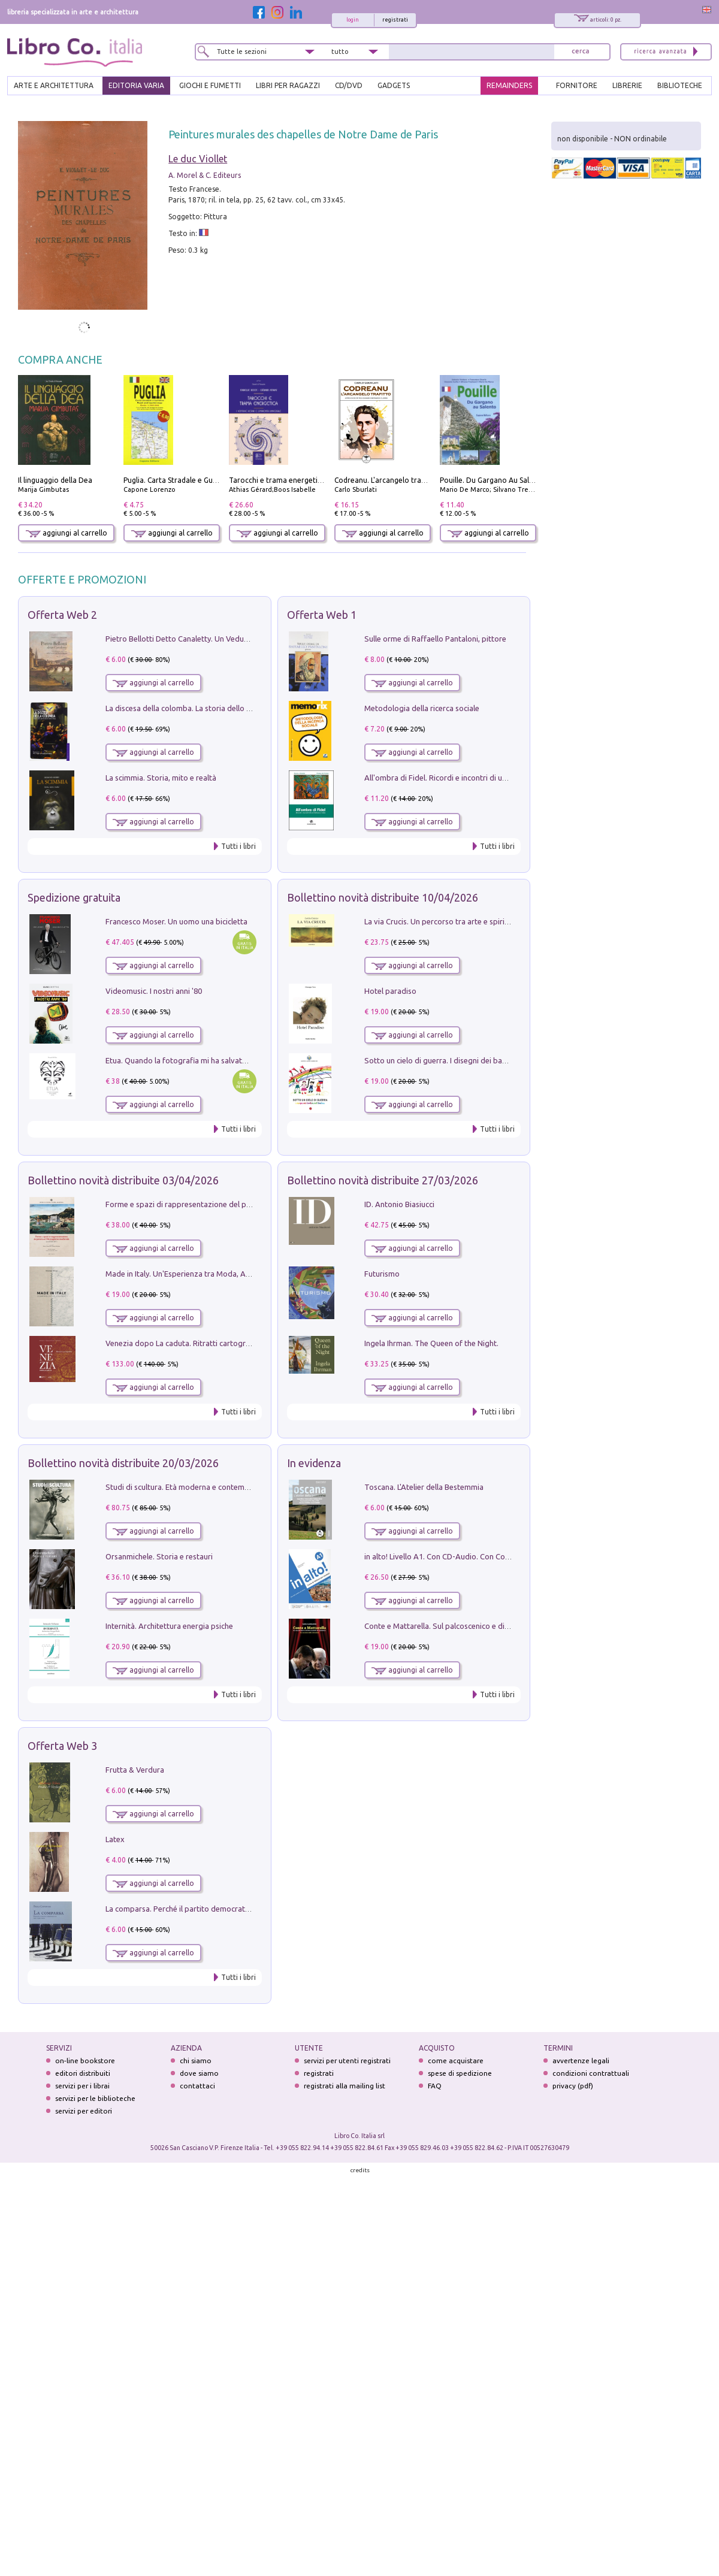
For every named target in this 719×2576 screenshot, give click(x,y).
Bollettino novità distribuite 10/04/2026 (382, 897)
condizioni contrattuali (590, 2073)
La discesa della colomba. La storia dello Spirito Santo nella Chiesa (220, 708)
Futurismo (382, 1273)
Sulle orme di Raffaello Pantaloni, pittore (435, 638)
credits (360, 2170)
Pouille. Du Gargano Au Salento (492, 480)
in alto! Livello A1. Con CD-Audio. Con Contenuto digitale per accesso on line (496, 1556)
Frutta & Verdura (134, 1769)
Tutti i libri (238, 846)
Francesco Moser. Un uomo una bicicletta (176, 921)
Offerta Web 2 (62, 615)
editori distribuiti (82, 2073)
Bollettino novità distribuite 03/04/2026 (123, 1180)
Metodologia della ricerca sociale (421, 708)
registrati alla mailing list (344, 2086)
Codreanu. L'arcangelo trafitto (385, 480)
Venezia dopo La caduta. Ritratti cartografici (182, 1343)
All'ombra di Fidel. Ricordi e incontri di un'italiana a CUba (462, 777)
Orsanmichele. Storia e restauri (159, 1556)
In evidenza (314, 1463)
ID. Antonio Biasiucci (399, 1204)
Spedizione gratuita (74, 897)
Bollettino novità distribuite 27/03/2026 (382, 1180)
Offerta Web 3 (62, 1746)
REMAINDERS (509, 85)
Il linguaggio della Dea (55, 480)
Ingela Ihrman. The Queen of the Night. (431, 1343)
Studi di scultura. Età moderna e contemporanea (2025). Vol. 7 (212, 1487)
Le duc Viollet (197, 158)
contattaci (197, 2086)
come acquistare (456, 2060)
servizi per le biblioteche (95, 2098)
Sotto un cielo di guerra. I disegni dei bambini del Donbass (465, 1060)
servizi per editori (83, 2111)
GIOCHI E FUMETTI (210, 85)
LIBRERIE (627, 85)
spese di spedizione (460, 2073)
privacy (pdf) (572, 2086)
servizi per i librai (82, 2086)
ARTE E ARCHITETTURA (53, 85)
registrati (395, 20)
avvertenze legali (580, 2060)
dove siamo (199, 2073)
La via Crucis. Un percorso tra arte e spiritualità (445, 921)
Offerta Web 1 (322, 615)
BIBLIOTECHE (679, 85)
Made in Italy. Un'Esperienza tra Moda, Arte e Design (196, 1273)
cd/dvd (348, 85)
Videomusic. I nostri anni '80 (153, 991)
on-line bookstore (85, 2060)
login (352, 20)
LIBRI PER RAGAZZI (288, 85)
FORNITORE (576, 85)
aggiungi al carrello (66, 533)
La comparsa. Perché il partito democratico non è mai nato (207, 1908)
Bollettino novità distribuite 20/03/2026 (123, 1463)
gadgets (393, 85)
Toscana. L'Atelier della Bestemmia (424, 1487)
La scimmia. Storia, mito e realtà (160, 777)
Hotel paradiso (390, 991)
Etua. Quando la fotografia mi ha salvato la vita (187, 1060)
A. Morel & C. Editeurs (204, 175)
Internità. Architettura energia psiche (169, 1626)
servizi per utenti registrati (347, 2060)
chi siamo (196, 2060)
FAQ (435, 2086)
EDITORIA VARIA (136, 85)
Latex (115, 1839)
